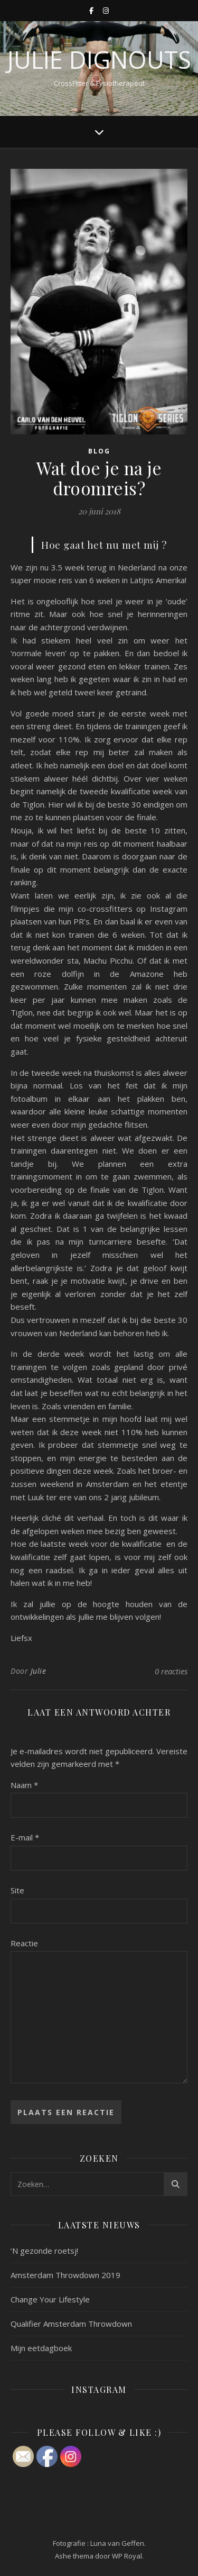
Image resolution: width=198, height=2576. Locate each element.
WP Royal (127, 2556)
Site (17, 1890)
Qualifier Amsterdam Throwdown (71, 2323)
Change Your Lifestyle (50, 2299)
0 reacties (171, 1671)
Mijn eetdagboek (41, 2348)
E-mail (25, 1837)
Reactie (24, 1943)
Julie (38, 1671)
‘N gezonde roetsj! (44, 2250)
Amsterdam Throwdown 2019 (65, 2275)
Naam (24, 1785)
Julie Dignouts (99, 59)
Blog (99, 451)
